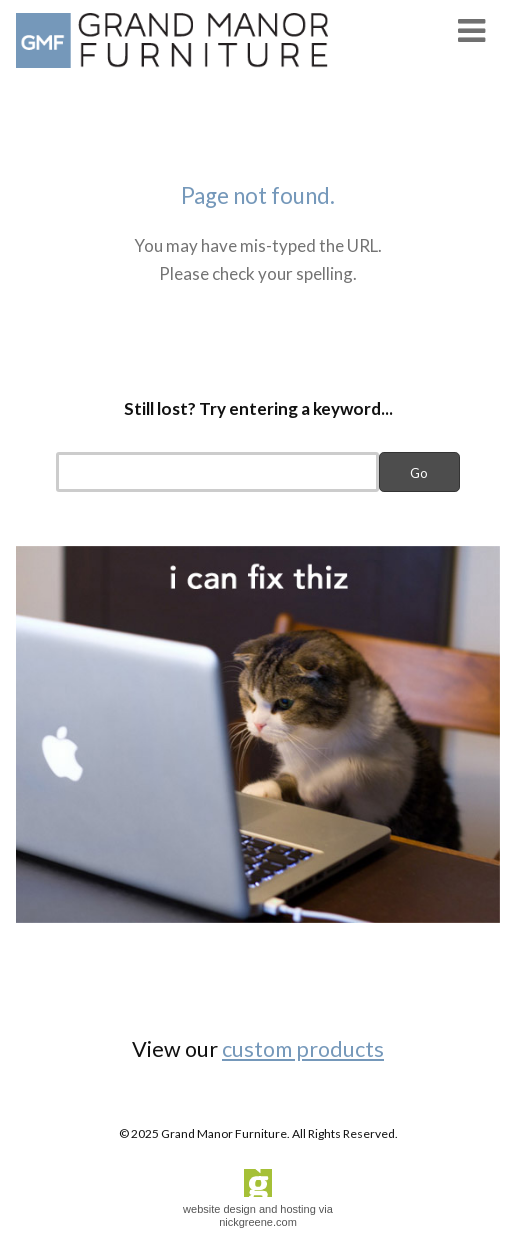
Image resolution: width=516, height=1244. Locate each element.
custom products (303, 1049)
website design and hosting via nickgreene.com (258, 1215)
